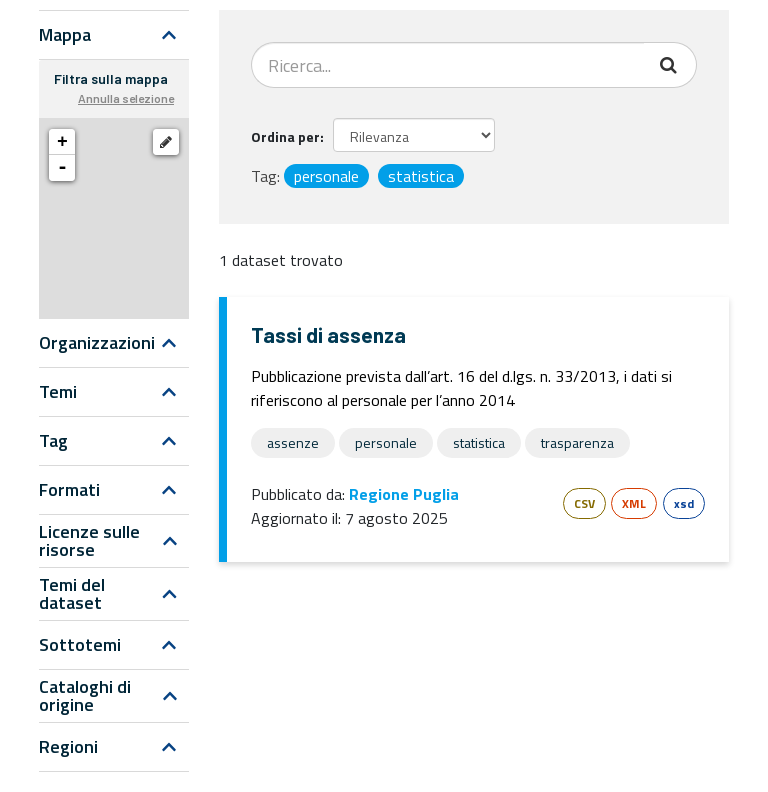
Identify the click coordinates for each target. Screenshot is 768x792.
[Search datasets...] (448, 65)
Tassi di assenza (328, 334)
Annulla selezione (126, 98)
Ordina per (285, 136)
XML (634, 503)
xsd (684, 503)
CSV (584, 503)
